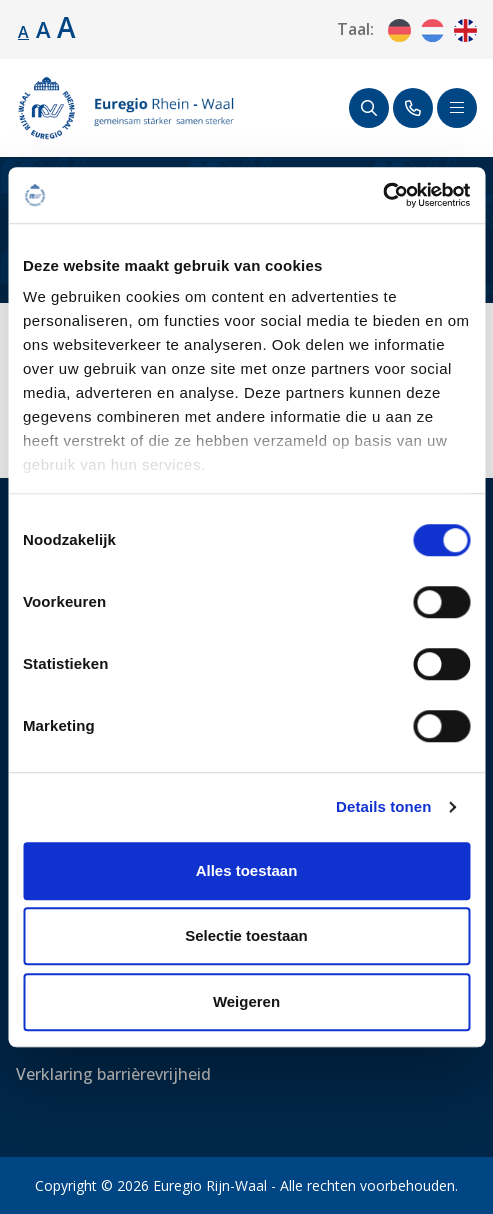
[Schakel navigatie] (457, 108)
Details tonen (383, 806)
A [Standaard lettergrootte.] (23, 32)
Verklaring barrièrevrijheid (113, 1074)
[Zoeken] (369, 108)
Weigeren (246, 1001)
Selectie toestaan (246, 935)
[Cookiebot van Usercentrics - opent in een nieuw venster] (382, 195)
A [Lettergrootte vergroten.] (43, 29)
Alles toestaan (247, 870)
